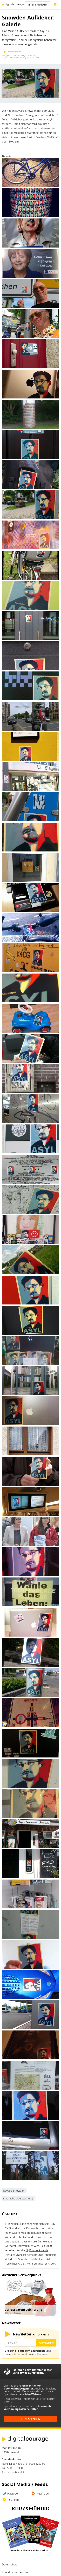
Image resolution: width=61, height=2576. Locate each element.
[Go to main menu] (55, 4)
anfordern (31, 2334)
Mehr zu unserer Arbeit (41, 2263)
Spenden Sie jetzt (14, 2406)
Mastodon (13, 2493)
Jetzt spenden (37, 4)
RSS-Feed (13, 2500)
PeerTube (43, 2493)
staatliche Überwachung (18, 2198)
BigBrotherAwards (37, 2250)
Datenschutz (9, 2564)
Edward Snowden (14, 2190)
